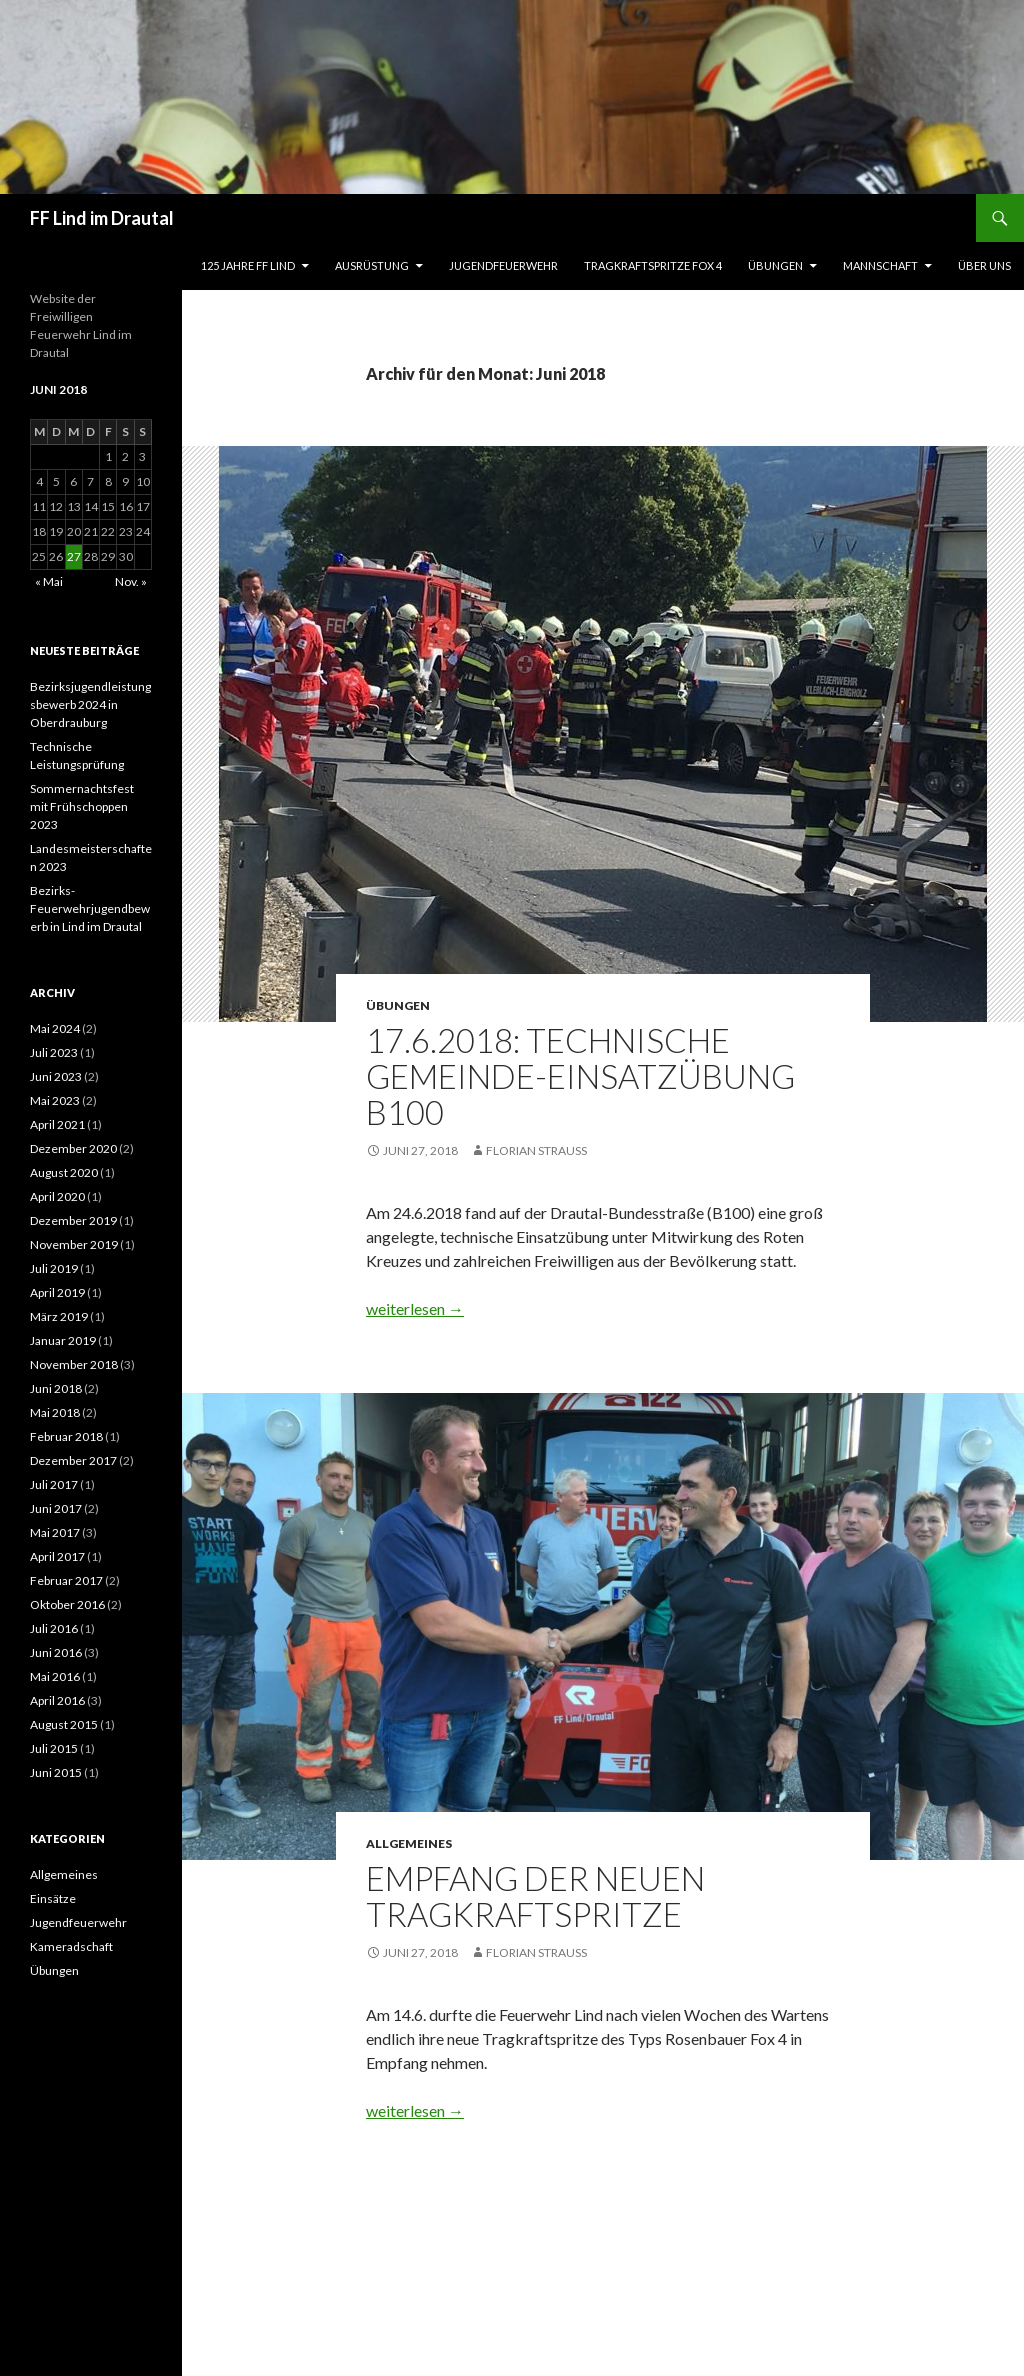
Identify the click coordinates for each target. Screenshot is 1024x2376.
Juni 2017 (56, 1508)
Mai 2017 (55, 1532)
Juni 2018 (56, 1388)
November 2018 (74, 1364)
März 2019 (59, 1316)
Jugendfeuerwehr (503, 265)
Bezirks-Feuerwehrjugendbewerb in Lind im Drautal (90, 908)
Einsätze (53, 1898)
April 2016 (57, 1700)
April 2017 (57, 1556)
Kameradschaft (71, 1946)
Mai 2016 (55, 1676)
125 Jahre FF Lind (248, 265)
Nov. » (131, 581)
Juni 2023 (56, 1076)
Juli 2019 (54, 1268)
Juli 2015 (54, 1748)
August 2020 (64, 1172)
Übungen (775, 265)
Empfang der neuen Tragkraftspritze (535, 1896)
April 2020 (57, 1196)
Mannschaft (880, 265)
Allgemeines (409, 1843)
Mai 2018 (55, 1412)
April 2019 (57, 1292)
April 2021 (57, 1124)
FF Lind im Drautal (102, 218)
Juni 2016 (56, 1652)
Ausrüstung (372, 265)
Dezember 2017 (73, 1460)
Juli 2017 (54, 1484)
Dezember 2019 (73, 1220)
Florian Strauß (536, 1150)
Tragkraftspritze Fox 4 (653, 265)
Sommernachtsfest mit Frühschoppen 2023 (82, 806)
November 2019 (74, 1244)
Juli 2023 (54, 1052)
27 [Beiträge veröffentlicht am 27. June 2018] (74, 556)
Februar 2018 (66, 1436)
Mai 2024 (55, 1028)
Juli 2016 (54, 1628)
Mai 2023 (55, 1100)
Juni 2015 (56, 1772)
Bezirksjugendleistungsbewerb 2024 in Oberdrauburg (90, 704)
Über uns (984, 265)
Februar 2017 (66, 1580)
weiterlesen (415, 1308)
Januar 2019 (63, 1340)
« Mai (49, 581)
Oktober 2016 (67, 1604)
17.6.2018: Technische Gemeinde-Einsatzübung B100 (580, 1076)
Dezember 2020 (73, 1148)
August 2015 (64, 1724)
